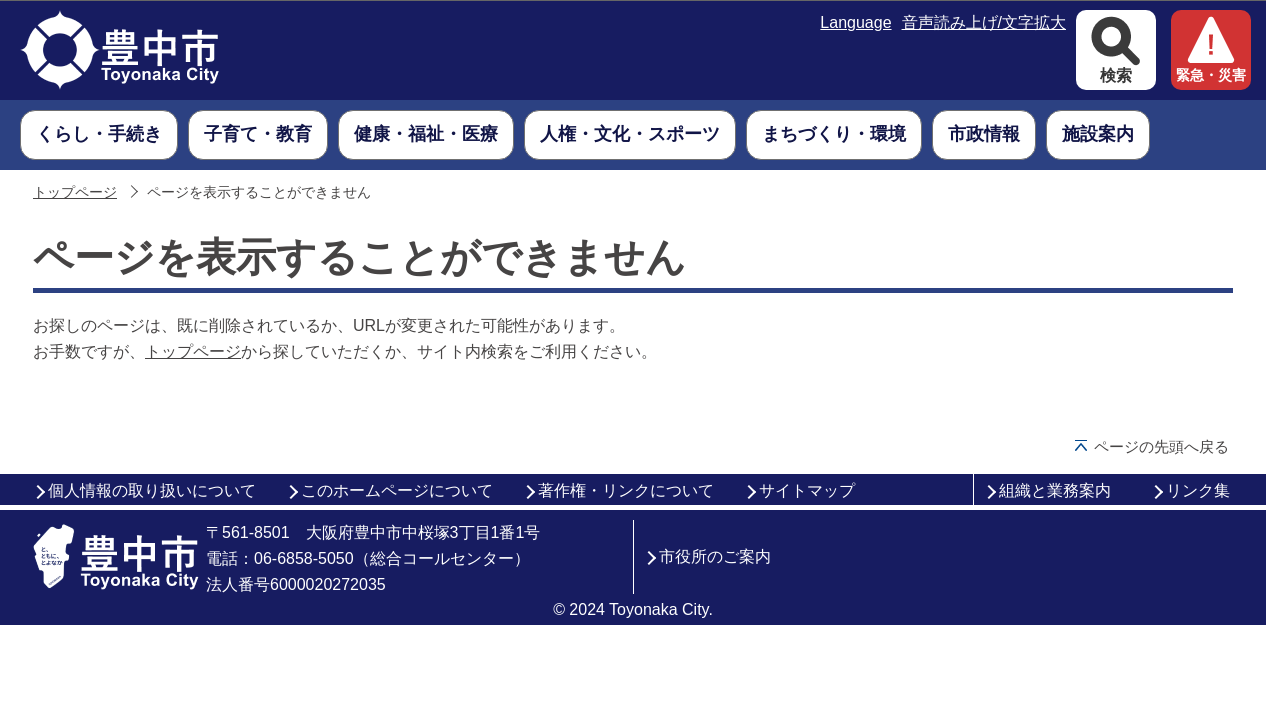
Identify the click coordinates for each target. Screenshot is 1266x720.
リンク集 (1198, 490)
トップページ (75, 192)
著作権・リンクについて (626, 490)
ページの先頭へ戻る (1161, 446)
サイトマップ (807, 490)
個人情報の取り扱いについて (152, 490)
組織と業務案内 (1055, 490)
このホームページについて (397, 490)
